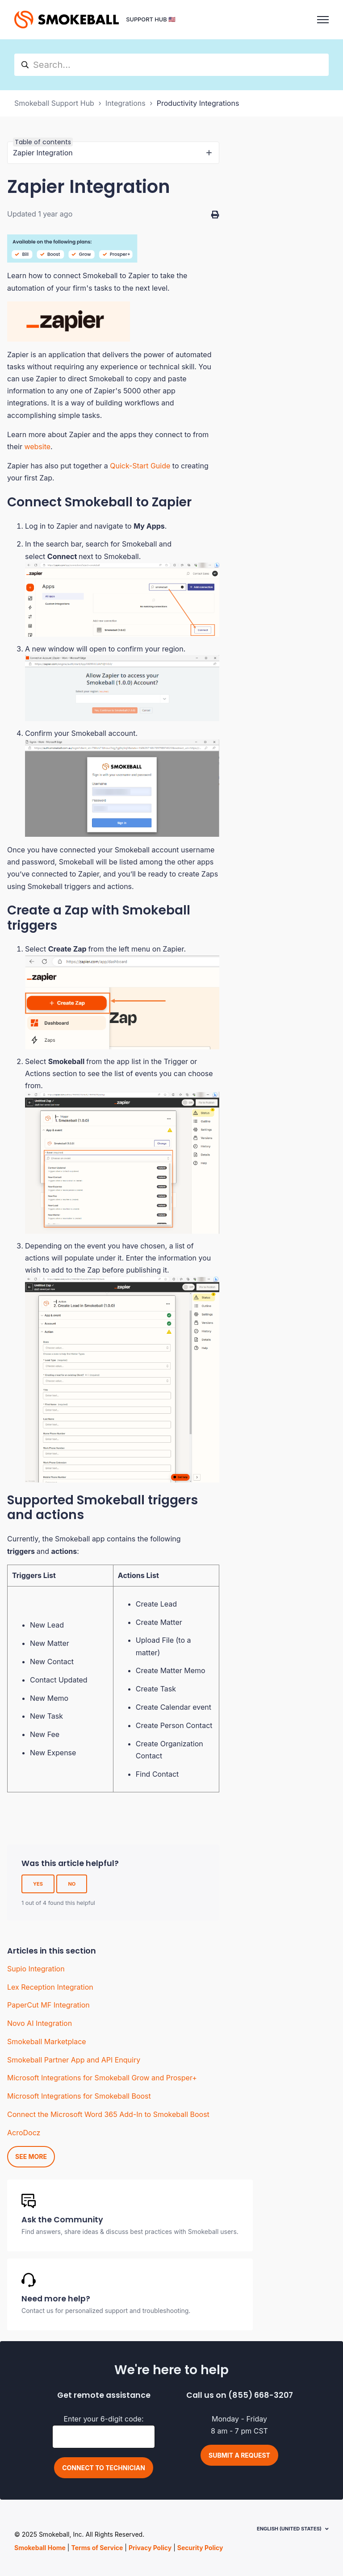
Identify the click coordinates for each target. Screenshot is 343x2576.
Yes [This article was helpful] (38, 1884)
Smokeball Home (40, 2547)
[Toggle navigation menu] (323, 19)
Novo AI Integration (39, 2023)
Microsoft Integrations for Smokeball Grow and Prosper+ (102, 2077)
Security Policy (200, 2547)
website (37, 446)
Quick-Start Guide (140, 465)
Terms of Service (97, 2547)
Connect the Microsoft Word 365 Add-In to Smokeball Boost (108, 2114)
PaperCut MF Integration (48, 2004)
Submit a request (239, 2455)
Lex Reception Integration (50, 1987)
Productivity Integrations (198, 103)
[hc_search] (171, 65)
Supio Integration (36, 1968)
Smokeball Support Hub (54, 103)
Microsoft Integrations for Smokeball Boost (79, 2096)
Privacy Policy (150, 2547)
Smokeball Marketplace (46, 2041)
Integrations (125, 103)
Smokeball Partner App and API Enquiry (73, 2059)
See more (31, 2156)
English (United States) (289, 2529)
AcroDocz (23, 2132)
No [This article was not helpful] (71, 1884)
